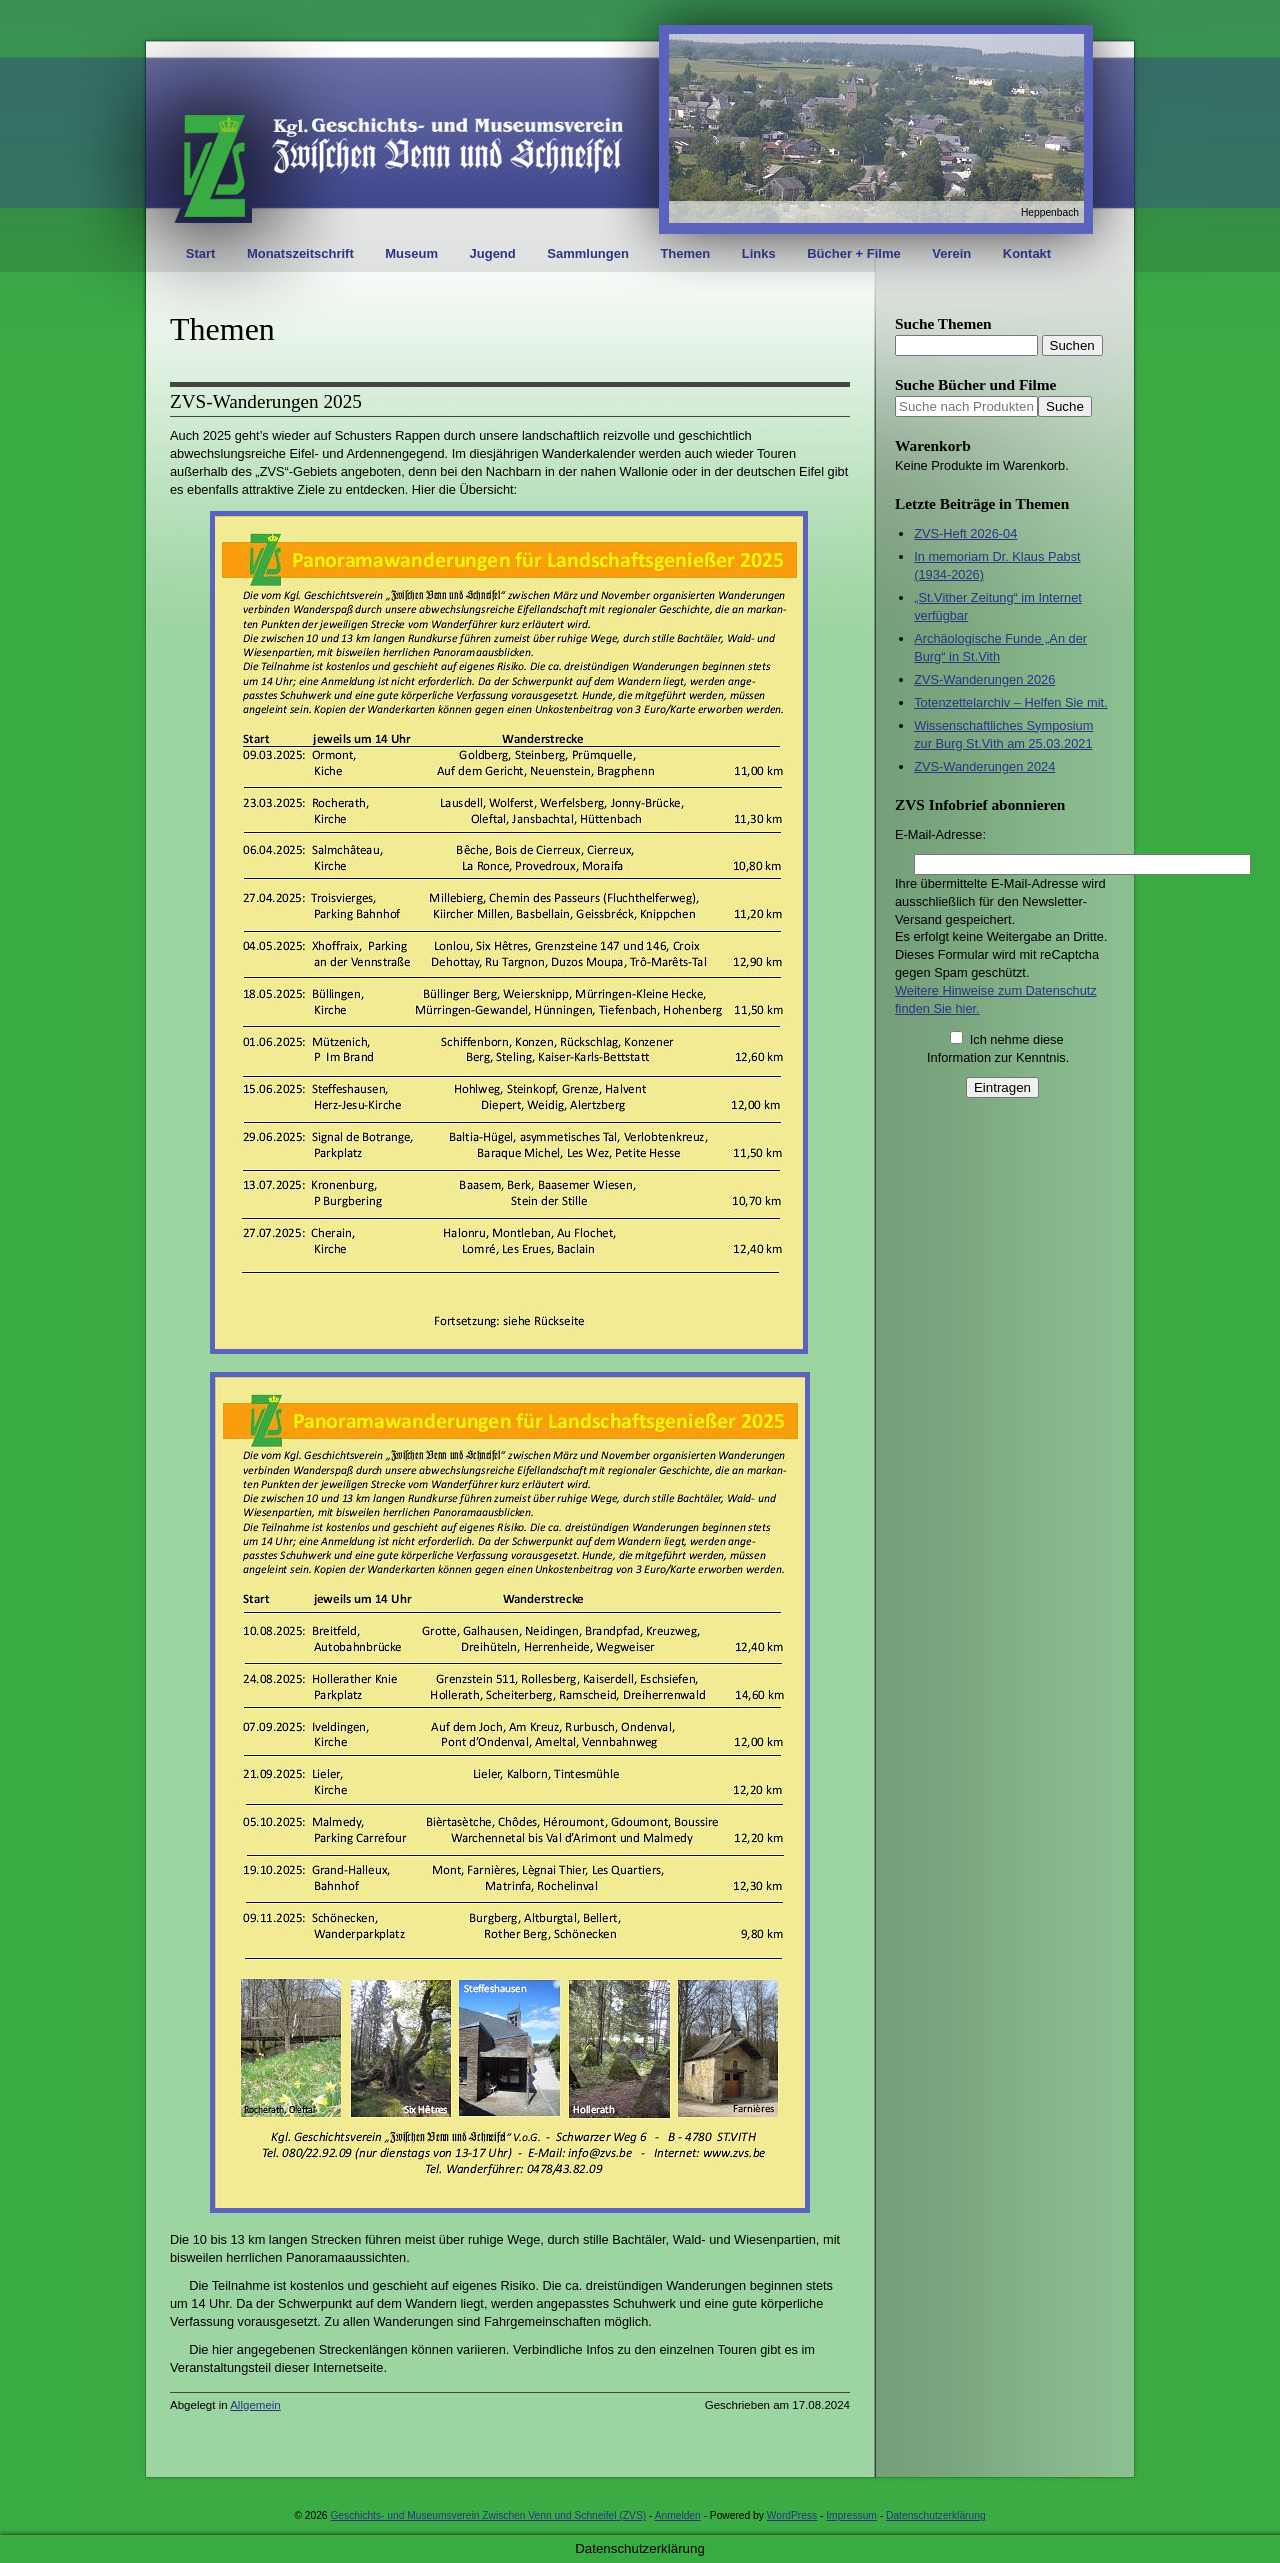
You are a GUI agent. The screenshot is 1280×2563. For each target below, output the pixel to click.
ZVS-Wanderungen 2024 (984, 766)
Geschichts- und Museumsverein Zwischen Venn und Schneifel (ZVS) (488, 2515)
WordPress (792, 2515)
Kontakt (1027, 253)
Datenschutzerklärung (936, 2515)
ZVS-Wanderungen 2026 (984, 679)
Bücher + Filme (854, 253)
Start (201, 253)
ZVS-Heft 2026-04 (965, 533)
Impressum (851, 2515)
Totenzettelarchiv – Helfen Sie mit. (1010, 702)
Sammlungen (588, 253)
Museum (411, 253)
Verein (951, 253)
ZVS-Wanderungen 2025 (266, 401)
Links (759, 253)
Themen (685, 253)
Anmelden (678, 2515)
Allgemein (255, 2405)
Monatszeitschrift (300, 253)
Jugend (493, 253)
